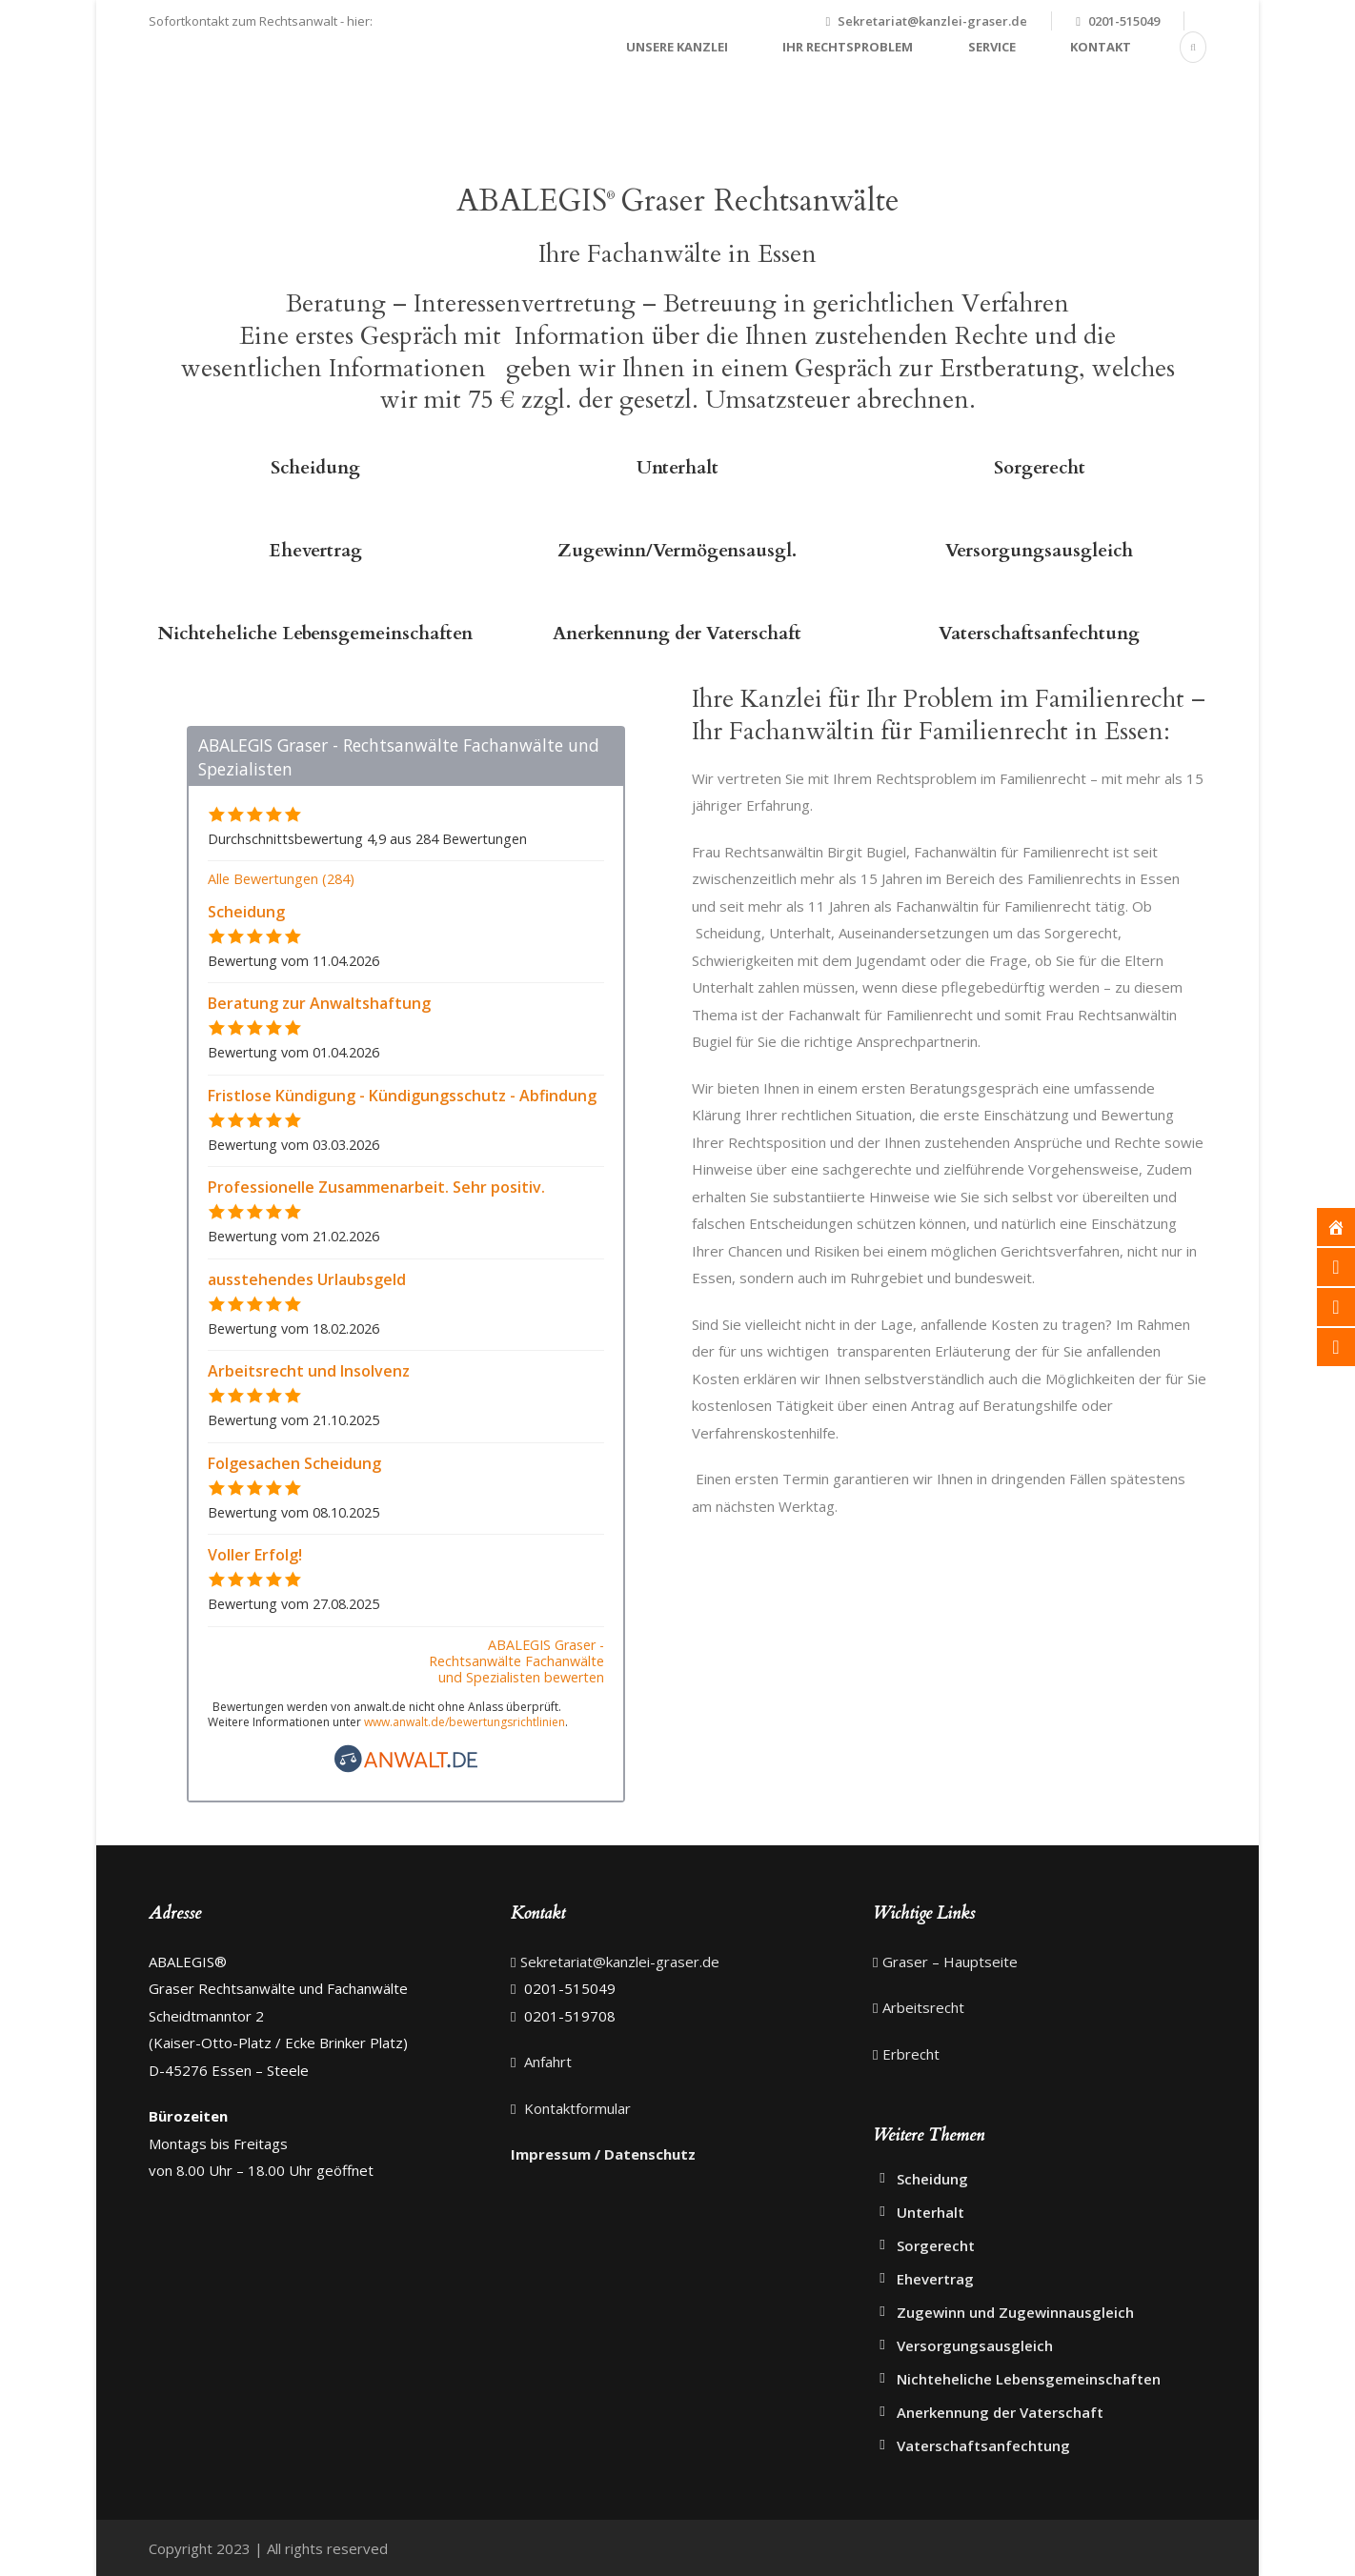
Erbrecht (911, 2053)
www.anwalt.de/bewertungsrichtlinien (464, 1722)
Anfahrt (546, 2061)
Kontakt (1100, 46)
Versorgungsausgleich (1039, 550)
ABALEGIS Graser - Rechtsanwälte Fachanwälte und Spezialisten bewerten (516, 1661)
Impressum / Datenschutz (603, 2153)
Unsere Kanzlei (677, 46)
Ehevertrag (315, 550)
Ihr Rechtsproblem (847, 46)
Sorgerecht (1039, 467)
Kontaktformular (575, 2108)
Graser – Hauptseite (950, 1961)
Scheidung (315, 467)
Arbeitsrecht (923, 2007)
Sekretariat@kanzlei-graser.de (932, 21)
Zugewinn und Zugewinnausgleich (1015, 2312)
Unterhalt (677, 467)
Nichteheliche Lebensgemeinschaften (315, 633)
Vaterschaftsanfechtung (1039, 633)
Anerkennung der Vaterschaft (677, 633)
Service (992, 46)
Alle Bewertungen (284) (281, 879)
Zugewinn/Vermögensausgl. (677, 550)
